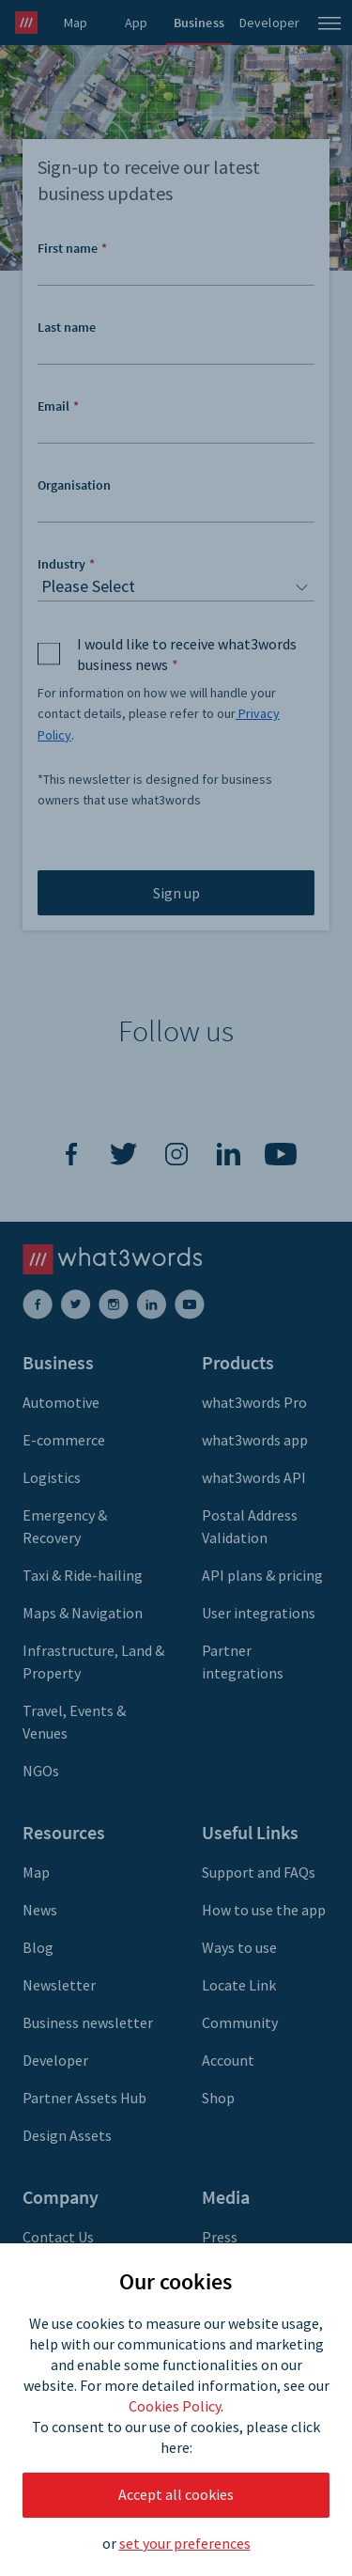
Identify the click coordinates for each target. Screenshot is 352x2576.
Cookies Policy (175, 2405)
